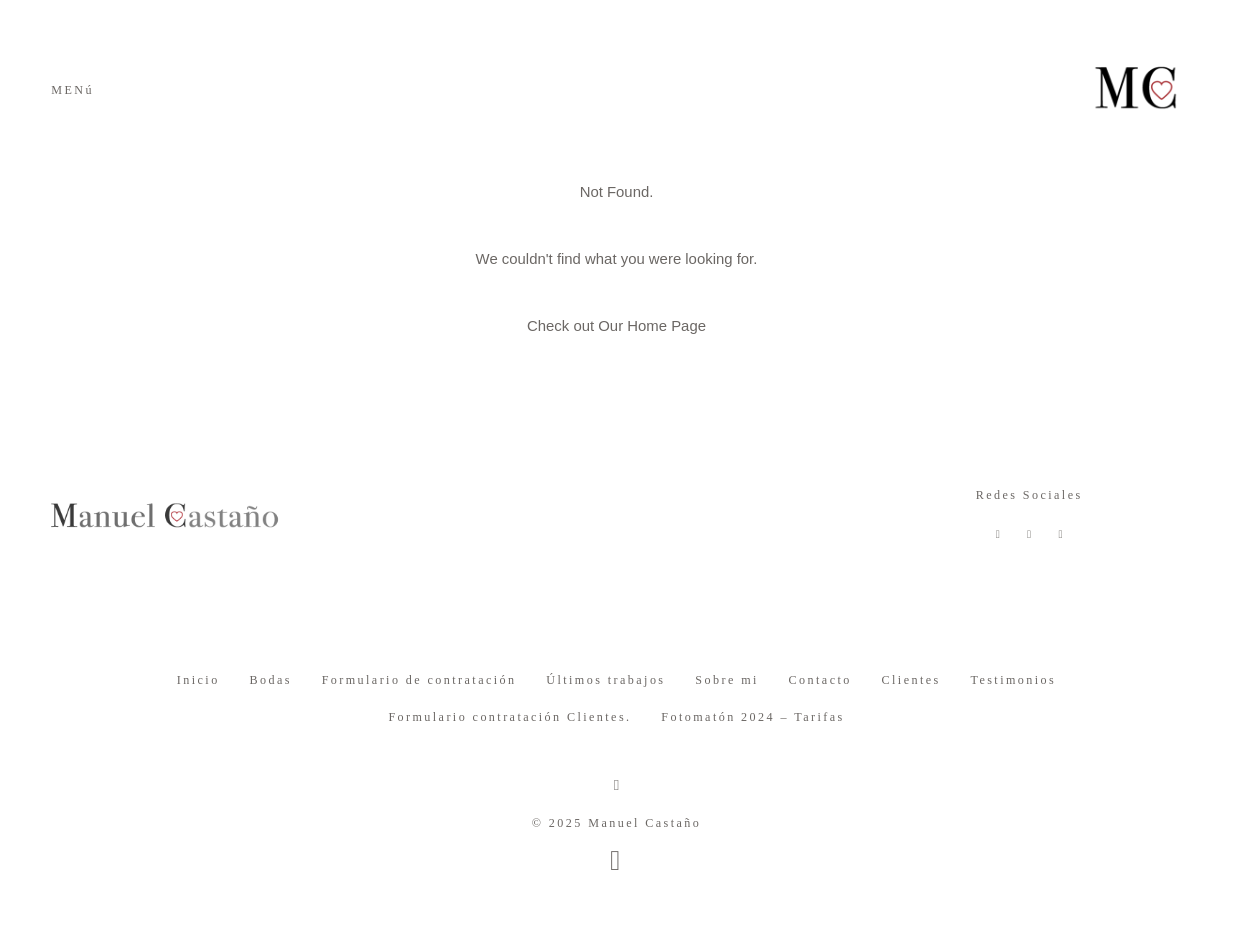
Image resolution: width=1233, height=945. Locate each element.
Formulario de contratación (419, 680)
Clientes (911, 680)
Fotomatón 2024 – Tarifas (752, 717)
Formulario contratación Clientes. (509, 717)
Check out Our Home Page (616, 326)
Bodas (270, 680)
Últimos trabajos (605, 680)
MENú (72, 90)
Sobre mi (726, 680)
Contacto (820, 680)
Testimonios (1013, 680)
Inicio (198, 680)
